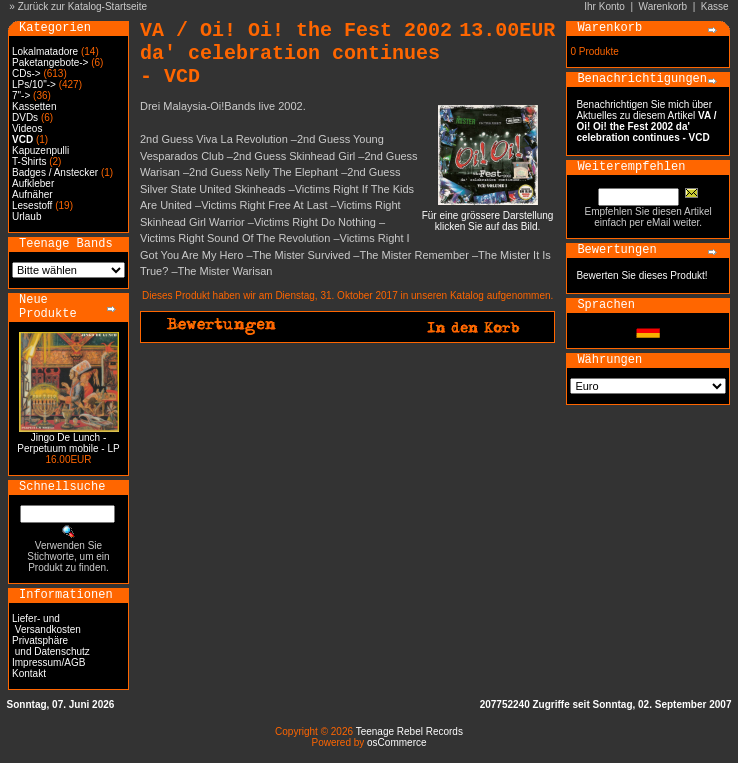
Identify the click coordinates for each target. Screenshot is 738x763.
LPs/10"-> (34, 84)
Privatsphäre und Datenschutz (51, 646)
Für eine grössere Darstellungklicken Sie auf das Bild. (488, 216)
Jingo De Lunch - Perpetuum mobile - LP (68, 443)
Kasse (715, 6)
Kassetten (34, 106)
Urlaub (26, 216)
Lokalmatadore (45, 51)
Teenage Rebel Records (409, 731)
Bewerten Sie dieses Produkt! (641, 275)
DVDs (25, 117)
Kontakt (29, 673)
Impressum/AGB (48, 662)
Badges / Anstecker (55, 172)
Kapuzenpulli (40, 150)
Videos (27, 128)
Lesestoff (32, 205)
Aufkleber (33, 183)
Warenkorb (663, 6)
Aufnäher (32, 194)
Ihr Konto (604, 6)
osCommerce (396, 742)
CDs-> (26, 73)
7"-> (21, 95)
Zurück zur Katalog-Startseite (83, 6)
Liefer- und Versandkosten (46, 624)
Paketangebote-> (50, 62)
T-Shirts (29, 161)
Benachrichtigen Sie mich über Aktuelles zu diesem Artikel (646, 121)
